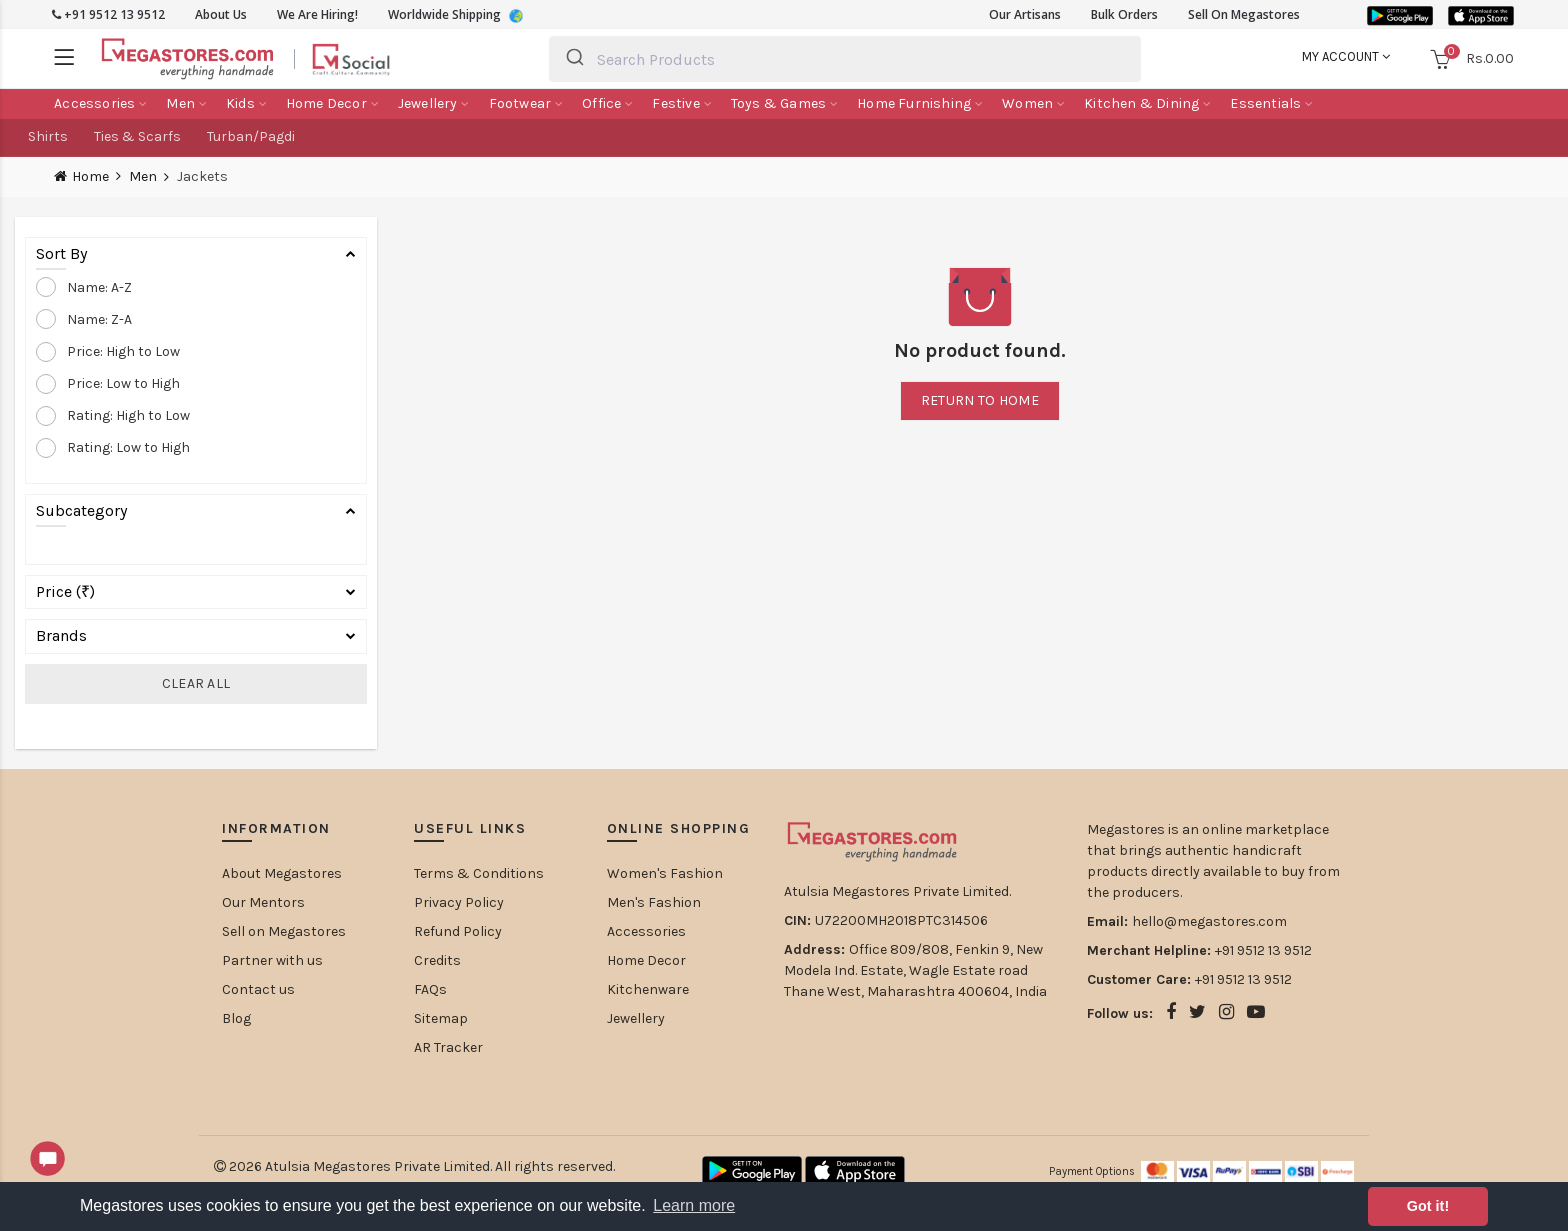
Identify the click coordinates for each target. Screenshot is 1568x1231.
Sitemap (441, 1018)
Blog (236, 1018)
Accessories (646, 931)
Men (143, 177)
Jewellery (636, 1018)
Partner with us (272, 960)
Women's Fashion (665, 873)
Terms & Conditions (479, 873)
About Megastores (282, 873)
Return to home (980, 400)
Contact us (258, 989)
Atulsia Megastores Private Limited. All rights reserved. (440, 1166)
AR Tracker (448, 1047)
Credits (437, 960)
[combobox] (845, 59)
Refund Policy (458, 931)
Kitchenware (648, 989)
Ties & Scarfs (137, 136)
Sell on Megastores (284, 931)
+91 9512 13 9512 (108, 14)
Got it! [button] (1428, 1206)
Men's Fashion (654, 902)
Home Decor (646, 960)
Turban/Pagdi (251, 136)
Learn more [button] (694, 1205)
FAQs (430, 989)
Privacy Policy (459, 902)
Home (90, 176)
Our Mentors (263, 902)
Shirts (48, 136)
